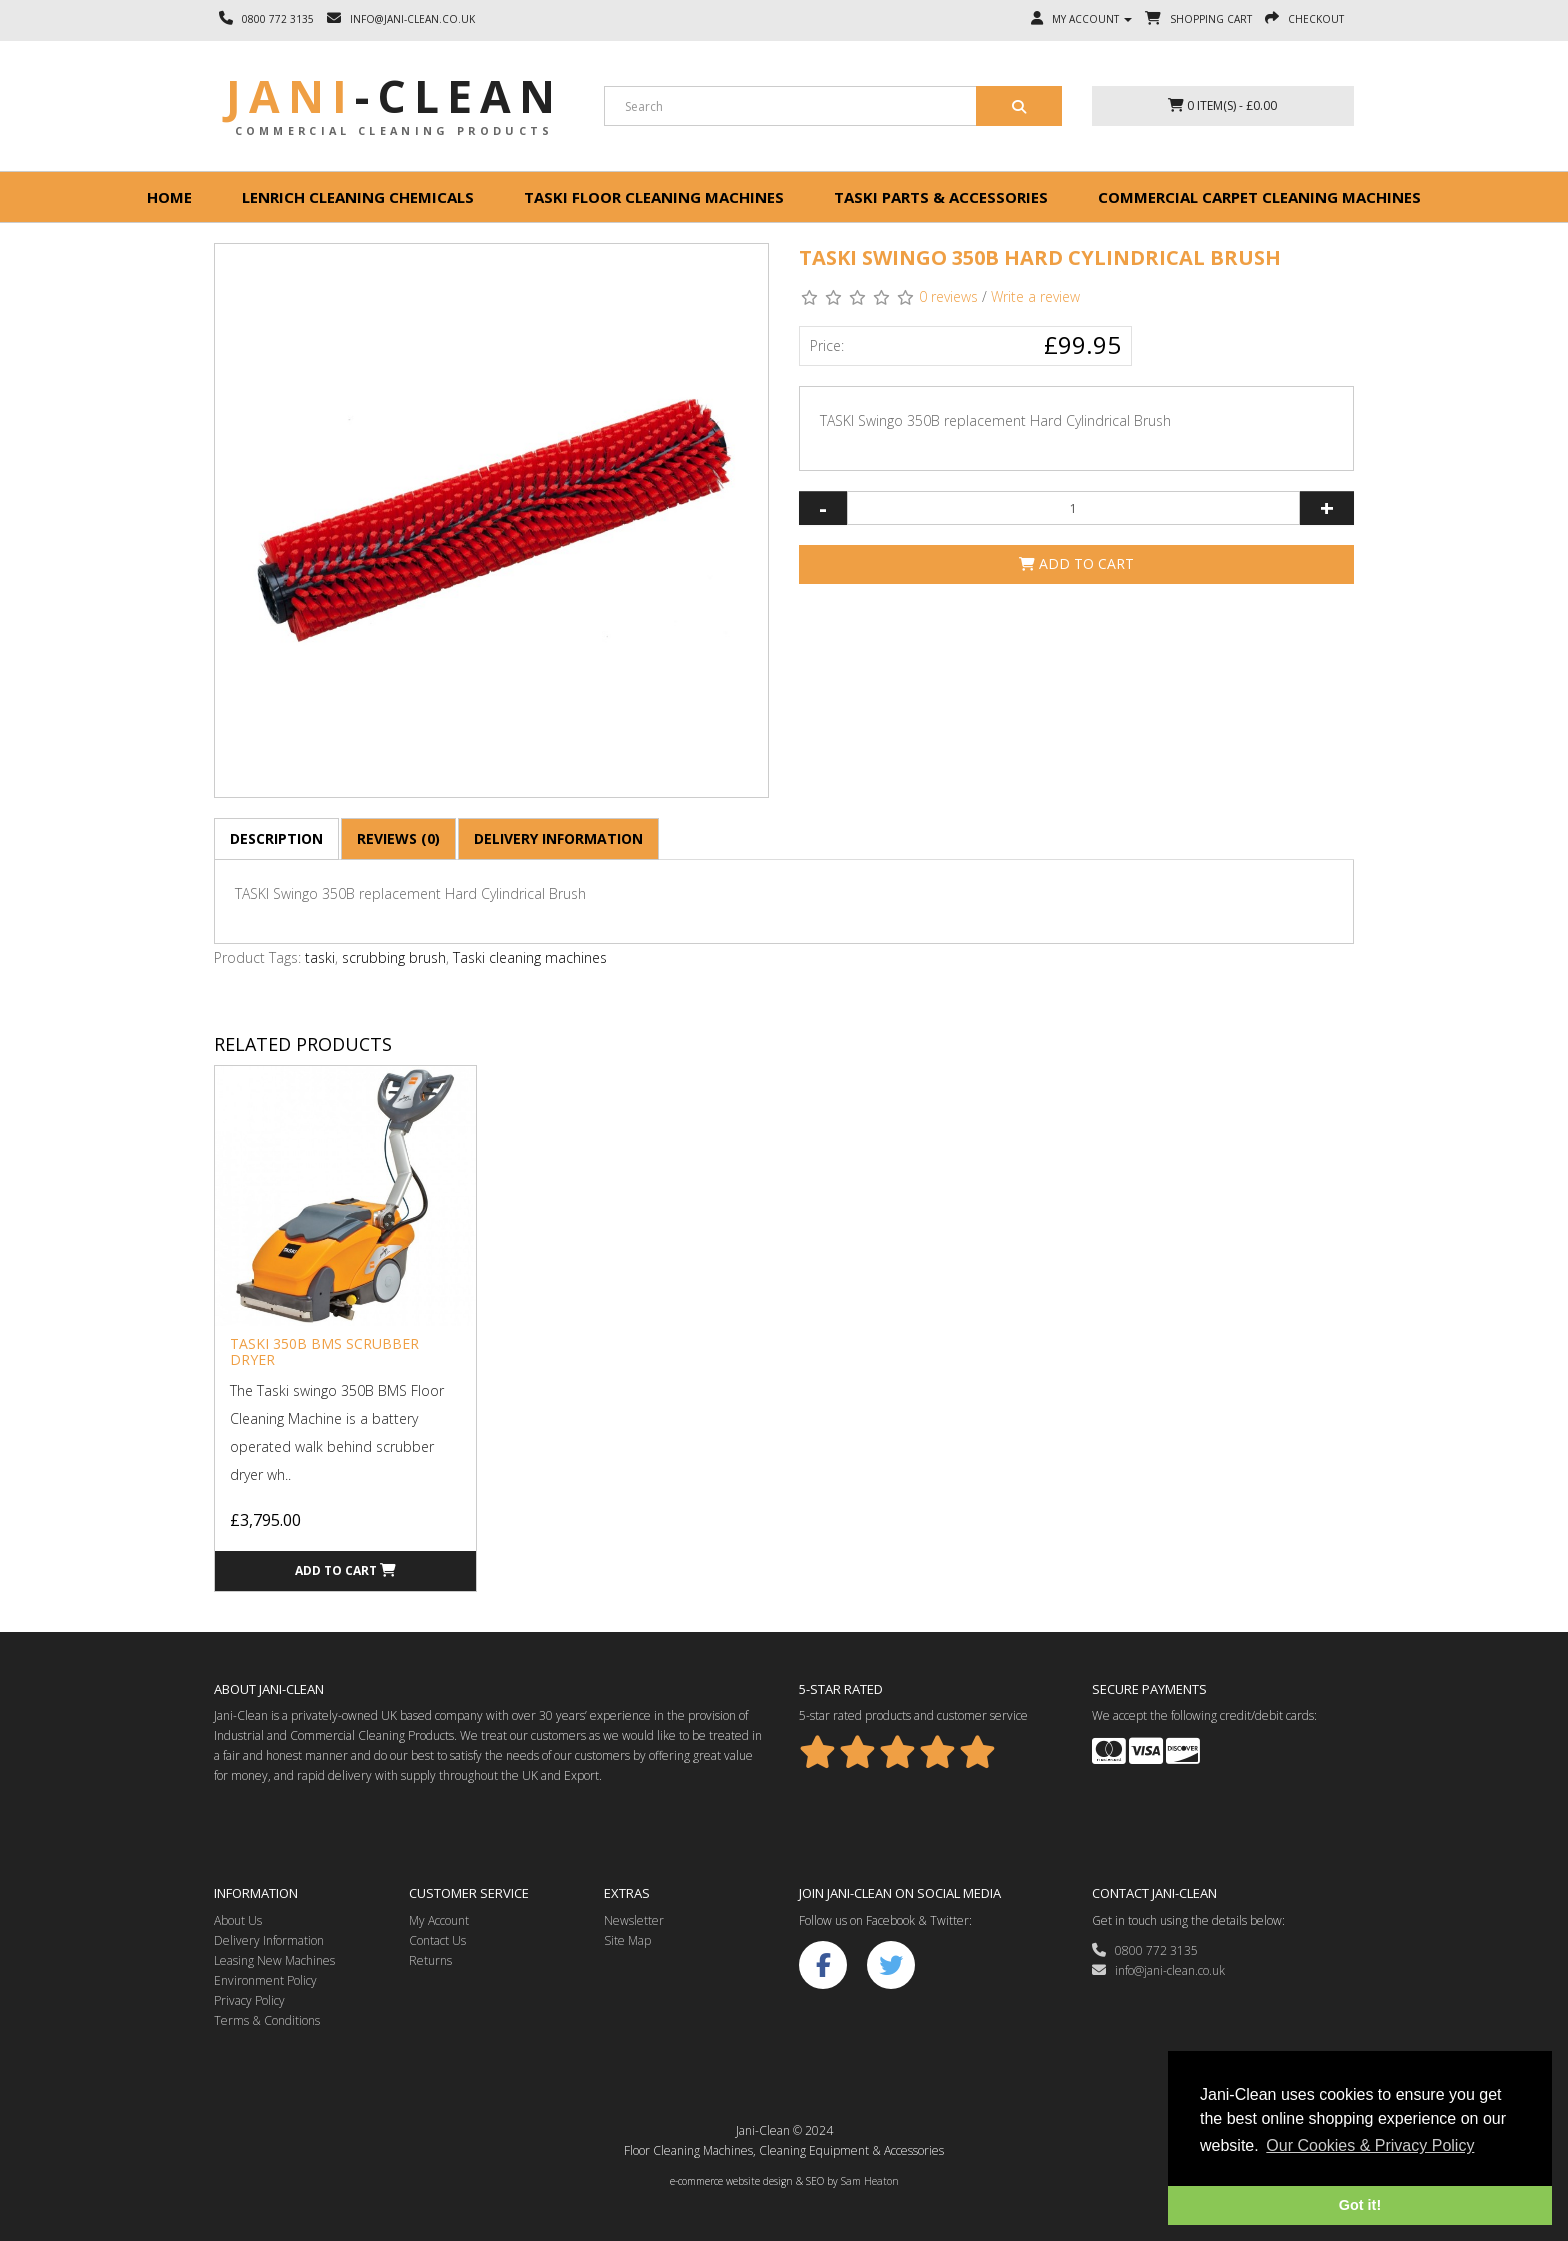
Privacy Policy (249, 2000)
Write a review (1035, 296)
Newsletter (634, 1920)
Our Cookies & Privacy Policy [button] (1370, 2145)
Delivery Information (558, 838)
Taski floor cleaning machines (654, 197)
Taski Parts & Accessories (941, 197)
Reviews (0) (398, 838)
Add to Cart (1076, 563)
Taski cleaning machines (530, 957)
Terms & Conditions (267, 2020)
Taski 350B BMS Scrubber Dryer (324, 1351)
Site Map (627, 1940)
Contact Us (437, 1940)
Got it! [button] (1360, 2205)
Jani (394, 96)
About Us (238, 1920)
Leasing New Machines (274, 1960)
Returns (430, 1960)
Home (169, 197)
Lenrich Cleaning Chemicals (358, 197)
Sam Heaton (870, 2181)
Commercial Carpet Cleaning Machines (1259, 197)
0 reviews (948, 296)
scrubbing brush (394, 957)
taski (320, 957)
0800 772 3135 (1145, 1950)
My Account (439, 1920)
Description (276, 838)
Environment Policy (265, 1980)
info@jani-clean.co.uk (1158, 1970)
